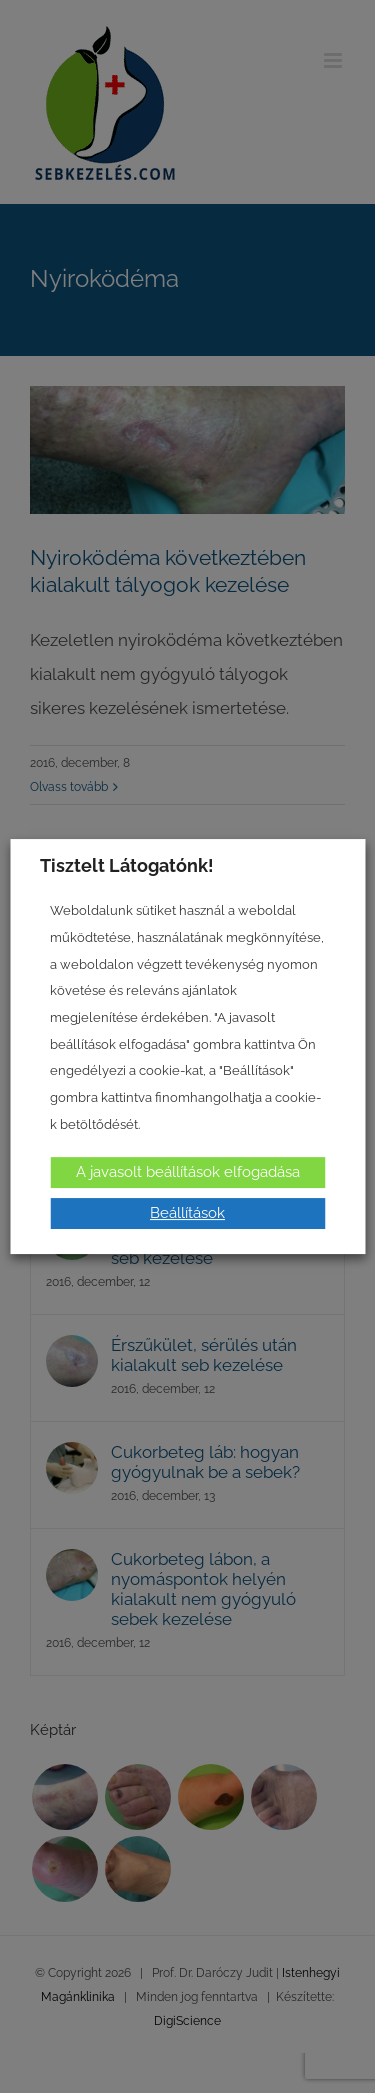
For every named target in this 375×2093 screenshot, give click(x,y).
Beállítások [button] (187, 1213)
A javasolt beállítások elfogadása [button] (188, 1172)
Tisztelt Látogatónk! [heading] (127, 865)
